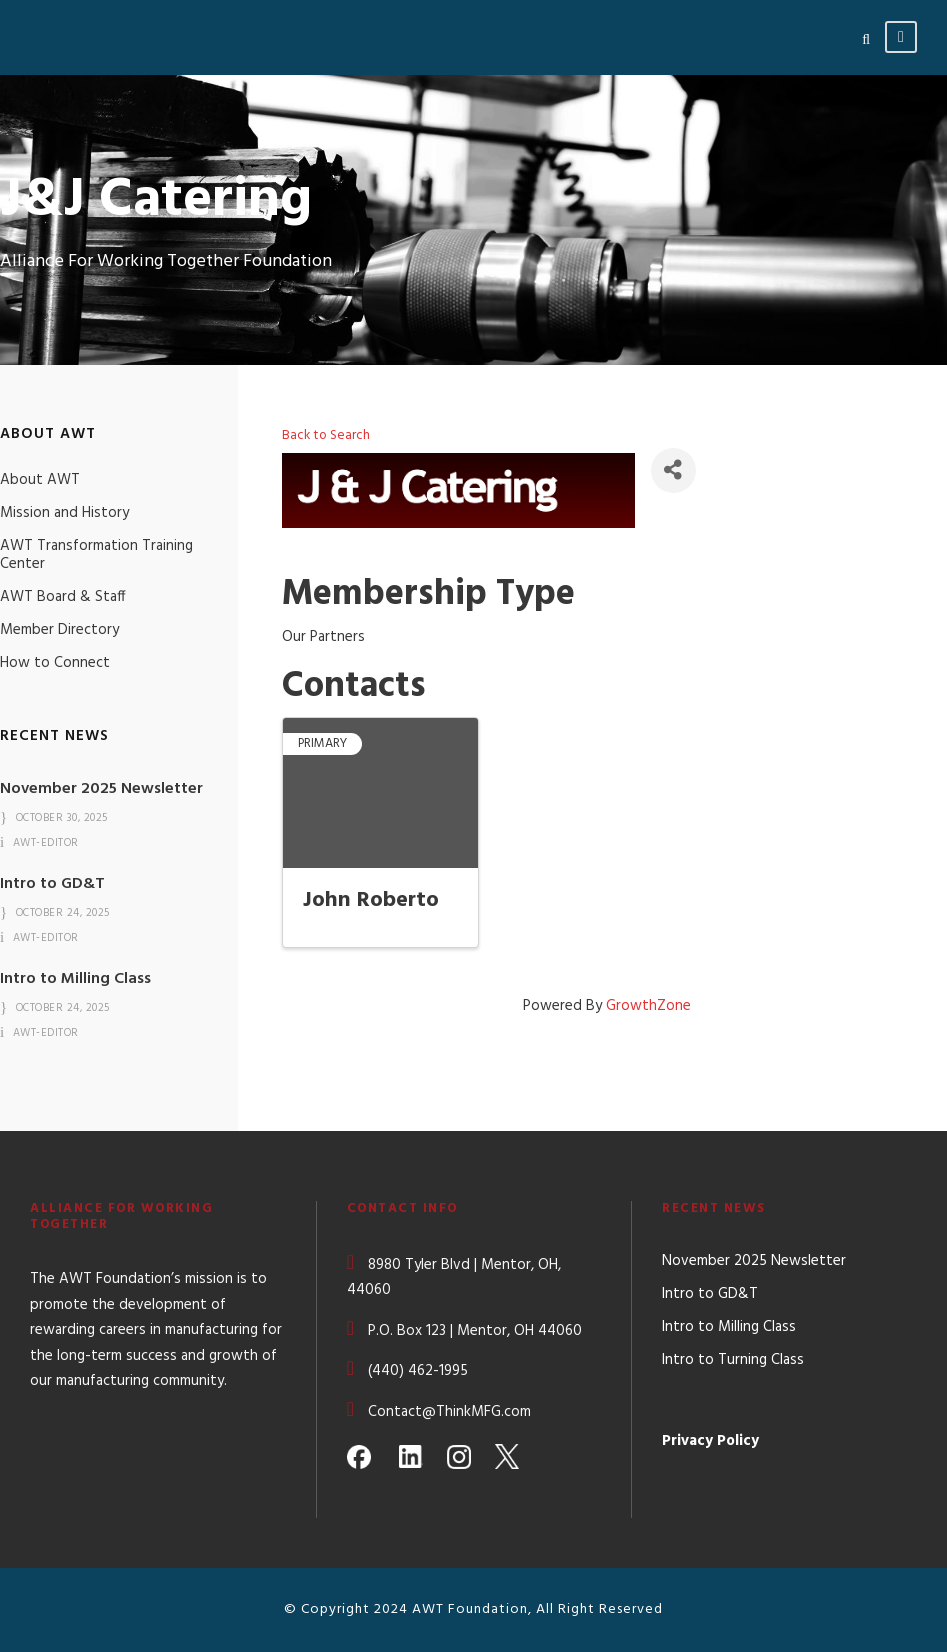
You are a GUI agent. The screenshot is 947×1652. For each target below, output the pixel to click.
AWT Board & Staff (63, 597)
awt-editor (46, 843)
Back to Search (326, 435)
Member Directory (59, 630)
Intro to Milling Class (75, 979)
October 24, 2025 (63, 913)
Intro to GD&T (52, 884)
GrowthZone (648, 1006)
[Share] (673, 470)
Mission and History (64, 513)
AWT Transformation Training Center (96, 555)
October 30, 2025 (62, 818)
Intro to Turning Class (733, 1360)
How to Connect (55, 663)
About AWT (40, 480)
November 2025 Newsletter (101, 789)
